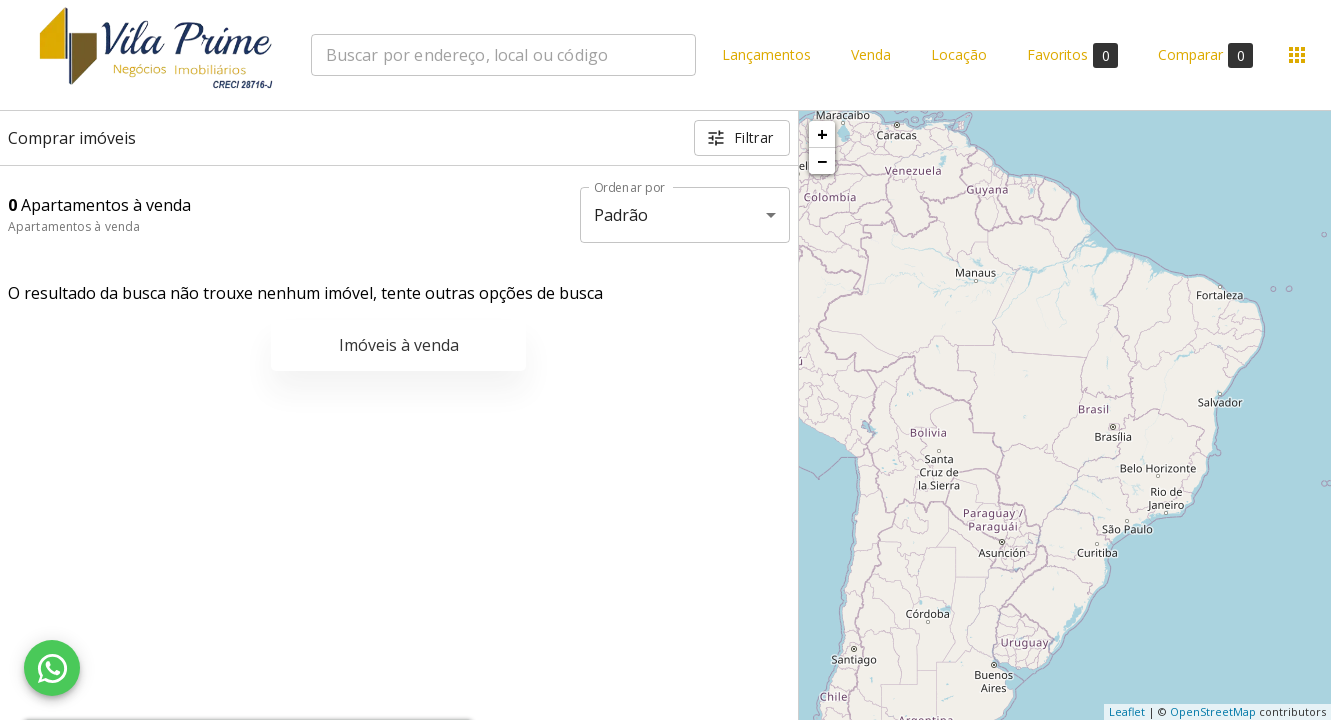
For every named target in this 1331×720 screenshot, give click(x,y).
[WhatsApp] (52, 668)
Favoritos (1072, 55)
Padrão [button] (621, 215)
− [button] (822, 161)
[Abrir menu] (1297, 55)
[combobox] (503, 55)
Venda (871, 55)
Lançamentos (766, 55)
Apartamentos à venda (74, 226)
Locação (959, 55)
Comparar (1205, 55)
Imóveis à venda (399, 345)
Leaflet (1127, 711)
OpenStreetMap (1213, 711)
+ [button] (822, 134)
